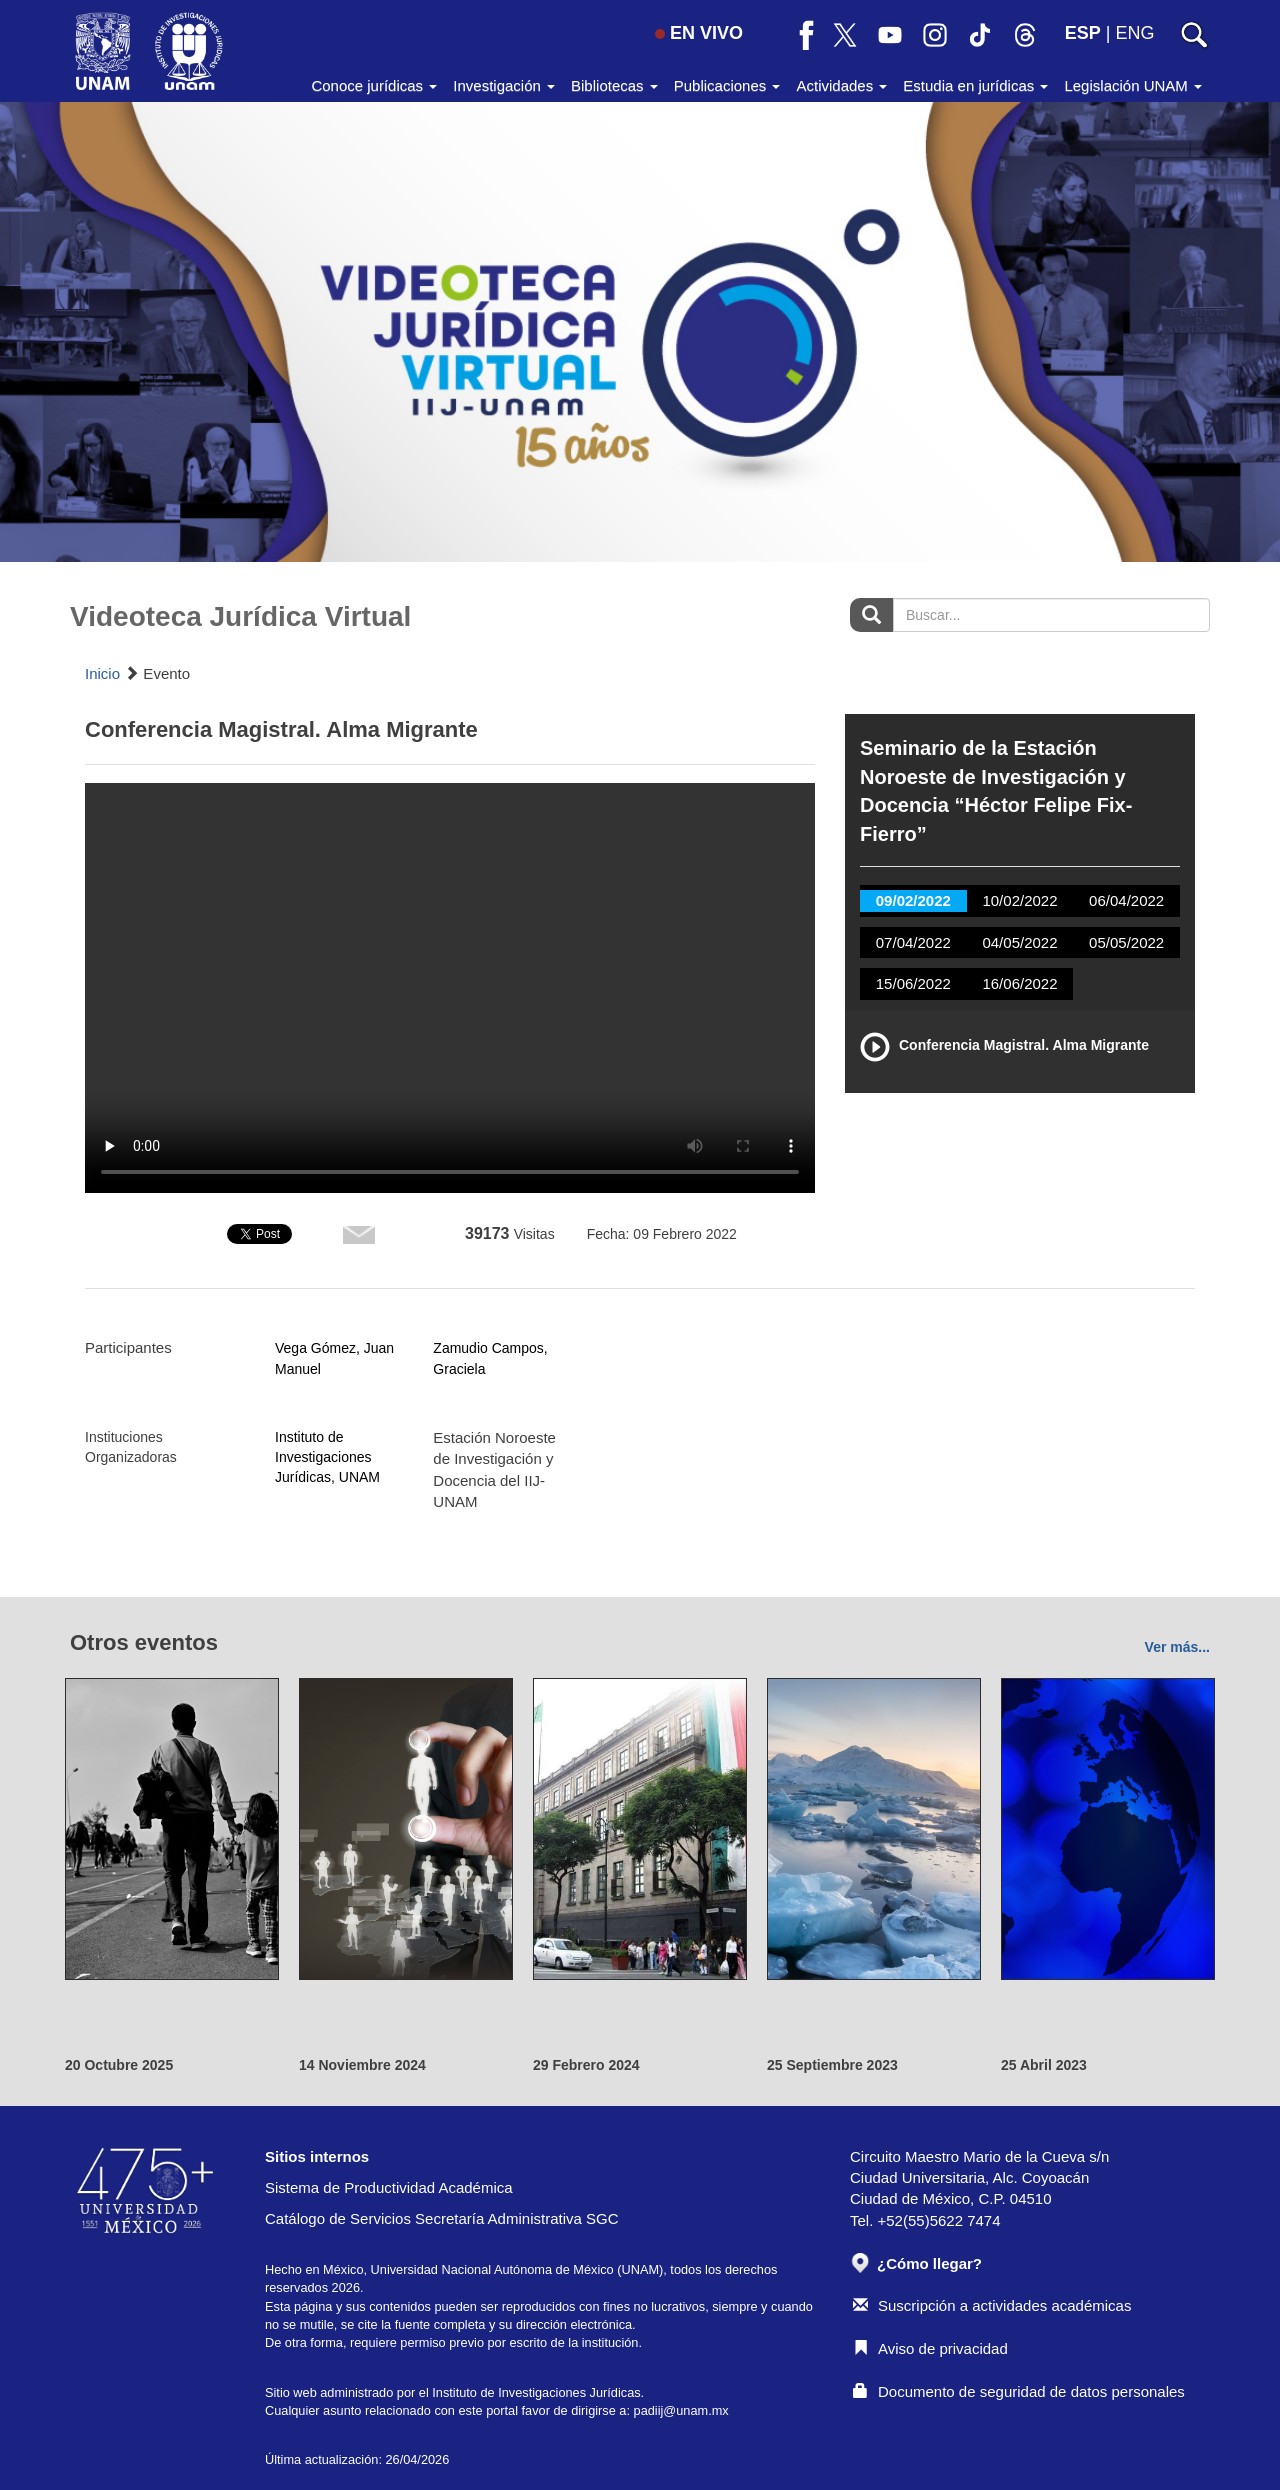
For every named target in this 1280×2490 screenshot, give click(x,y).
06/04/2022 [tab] (1126, 900)
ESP (1083, 33)
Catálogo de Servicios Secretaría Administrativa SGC (442, 2218)
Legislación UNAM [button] (1133, 85)
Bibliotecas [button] (614, 85)
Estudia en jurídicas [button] (975, 85)
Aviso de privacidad (930, 2348)
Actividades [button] (841, 85)
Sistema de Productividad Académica (389, 2187)
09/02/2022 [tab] (913, 900)
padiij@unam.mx (681, 2410)
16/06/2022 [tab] (1019, 983)
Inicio (102, 673)
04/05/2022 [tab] (1019, 942)
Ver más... (1177, 1647)
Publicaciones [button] (727, 85)
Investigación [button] (504, 85)
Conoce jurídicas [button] (374, 85)
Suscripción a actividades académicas (992, 2305)
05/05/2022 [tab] (1126, 942)
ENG (1134, 33)
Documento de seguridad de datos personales (1019, 2391)
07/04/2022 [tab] (913, 942)
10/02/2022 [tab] (1019, 900)
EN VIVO (699, 33)
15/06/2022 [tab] (913, 983)
